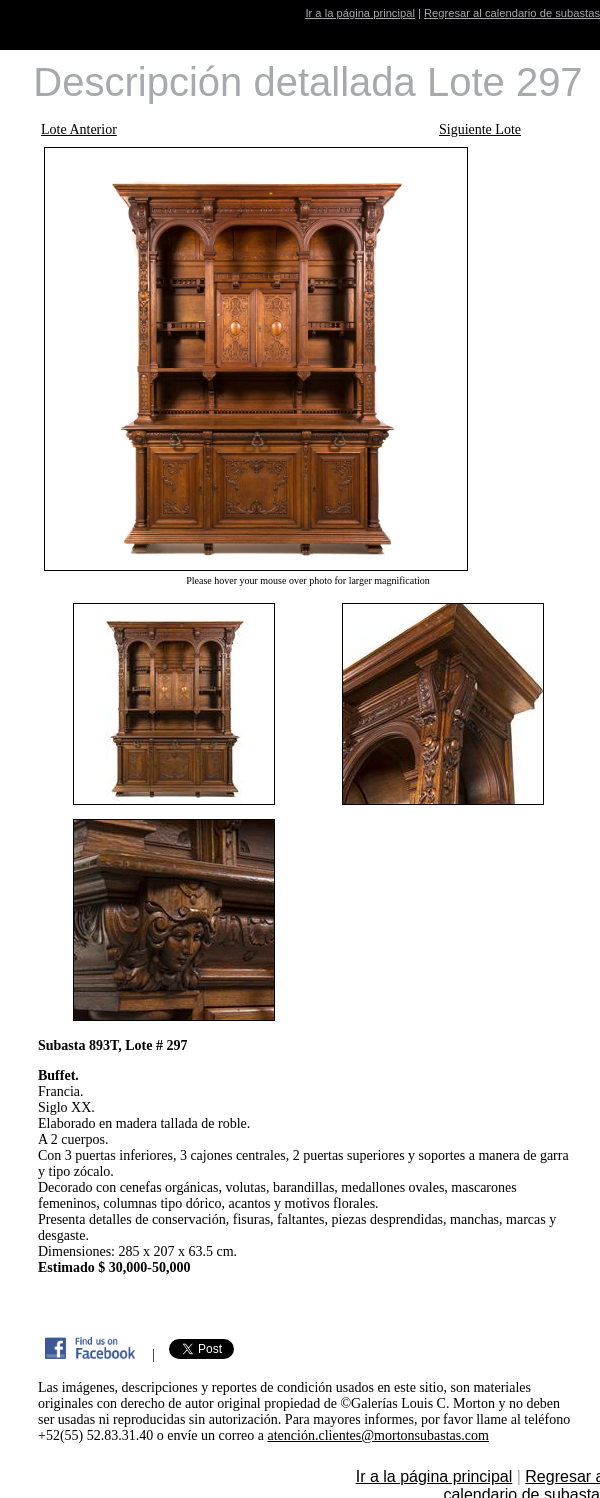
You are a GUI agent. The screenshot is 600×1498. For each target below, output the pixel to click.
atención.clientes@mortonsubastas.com (378, 1435)
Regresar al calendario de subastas (512, 13)
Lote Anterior (79, 129)
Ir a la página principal (359, 13)
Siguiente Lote (480, 129)
